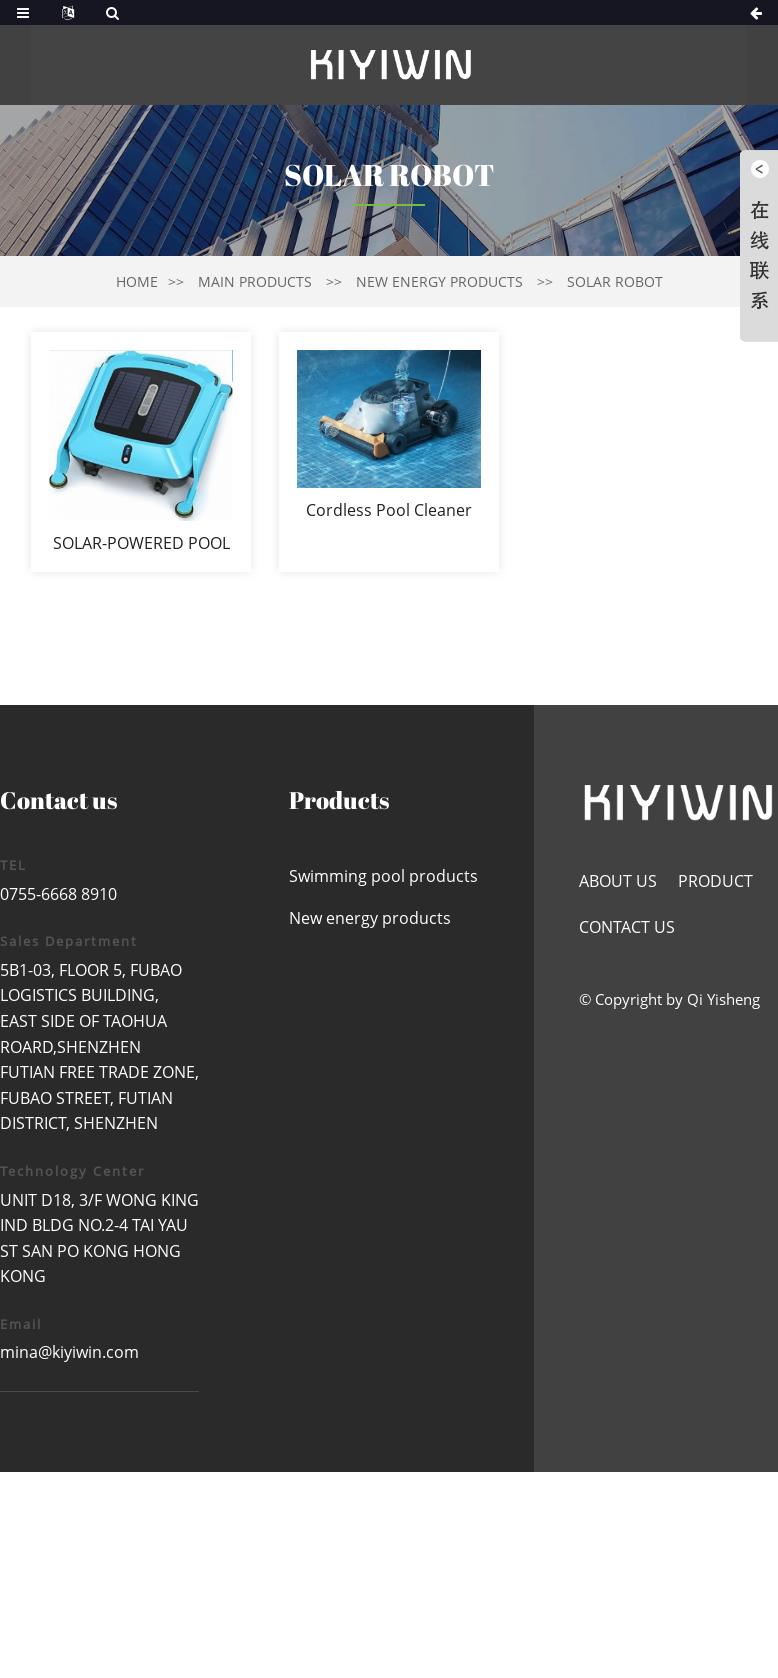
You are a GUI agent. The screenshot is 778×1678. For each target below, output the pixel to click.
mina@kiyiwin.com (69, 1352)
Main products (255, 281)
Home (137, 281)
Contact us (627, 927)
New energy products (439, 281)
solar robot (615, 281)
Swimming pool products (383, 876)
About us (618, 881)
